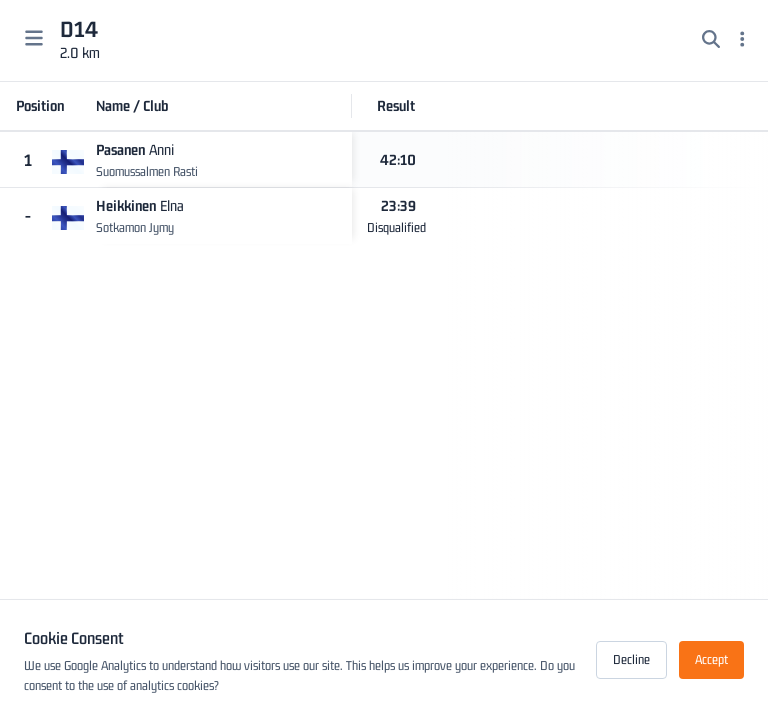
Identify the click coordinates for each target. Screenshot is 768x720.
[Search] (711, 41)
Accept (711, 659)
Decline (631, 659)
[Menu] (742, 41)
